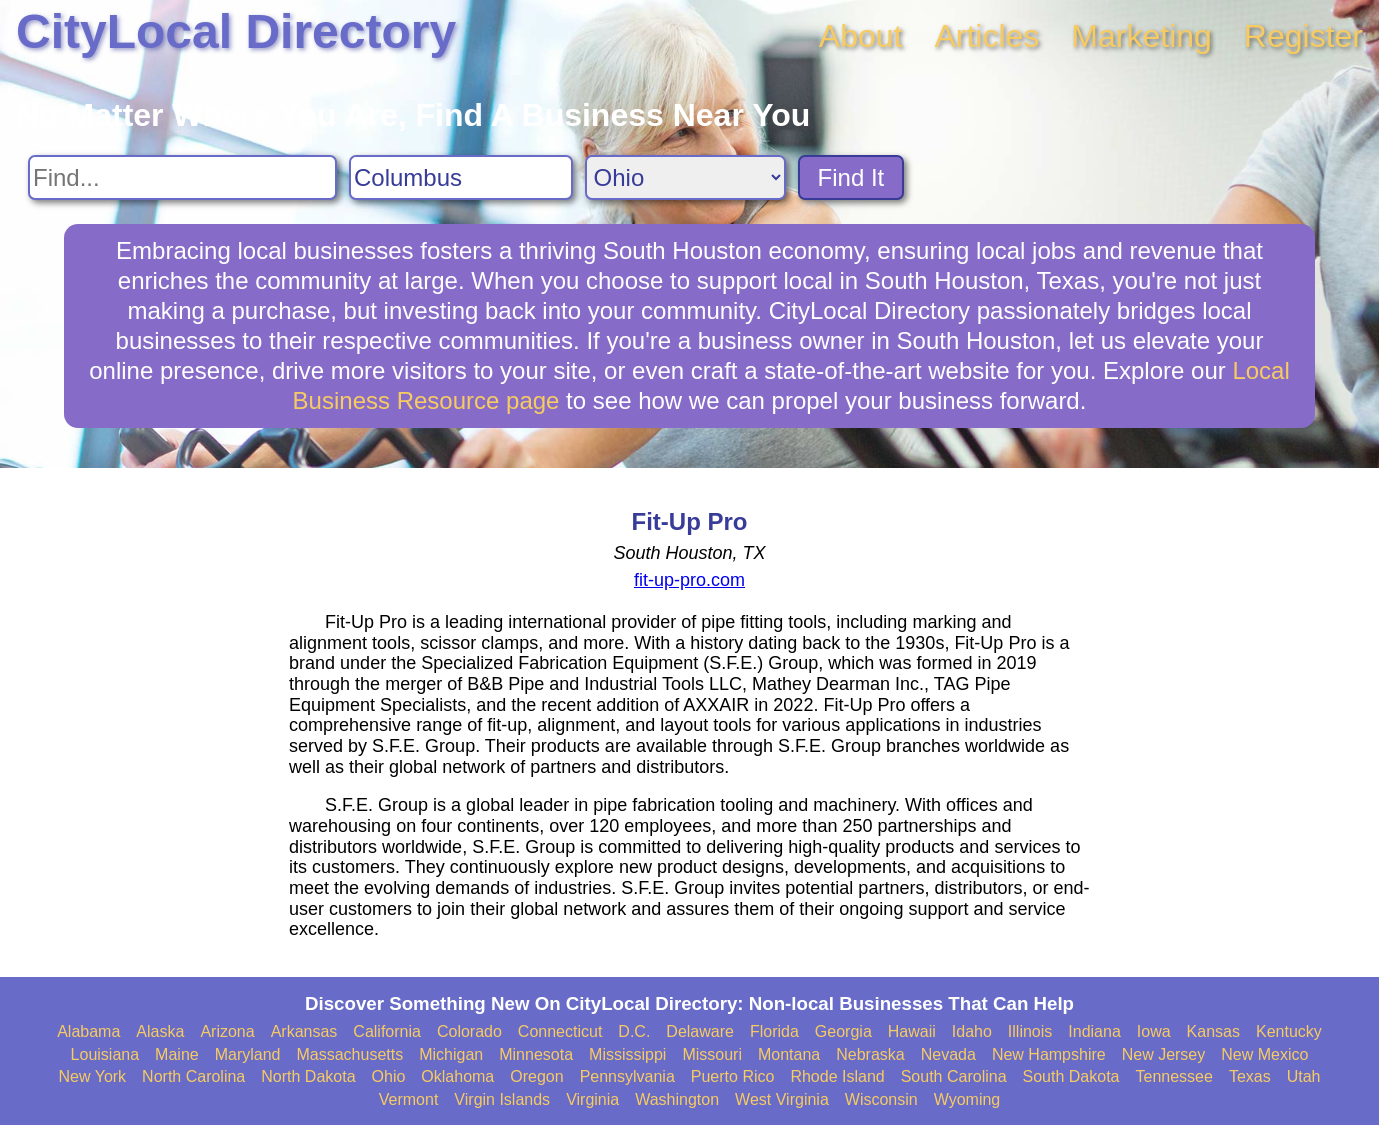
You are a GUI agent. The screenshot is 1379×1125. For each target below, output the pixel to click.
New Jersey (1164, 1054)
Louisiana (105, 1054)
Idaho (972, 1031)
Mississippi (627, 1054)
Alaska (160, 1031)
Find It (851, 177)
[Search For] (182, 177)
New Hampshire (1049, 1054)
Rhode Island (837, 1076)
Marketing (1141, 36)
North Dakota (308, 1076)
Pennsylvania (627, 1076)
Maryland (248, 1054)
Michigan (451, 1054)
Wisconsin (881, 1099)
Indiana (1094, 1031)
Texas (1250, 1076)
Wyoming (967, 1099)
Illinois (1030, 1031)
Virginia (592, 1099)
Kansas (1213, 1031)
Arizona (227, 1031)
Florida (774, 1031)
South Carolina (954, 1076)
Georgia (843, 1031)
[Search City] (461, 177)
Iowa (1154, 1031)
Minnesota (536, 1054)
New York (93, 1076)
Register (1303, 36)
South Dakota (1071, 1076)
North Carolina (193, 1076)
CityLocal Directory (236, 31)
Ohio (389, 1076)
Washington (677, 1099)
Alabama (88, 1031)
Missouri (712, 1054)
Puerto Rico (733, 1076)
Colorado (469, 1031)
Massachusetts (349, 1054)
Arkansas (304, 1031)
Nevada (948, 1054)
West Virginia (782, 1099)
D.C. (634, 1031)
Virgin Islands (502, 1099)
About (861, 36)
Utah (1304, 1076)
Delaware (700, 1031)
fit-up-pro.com (689, 580)
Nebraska (870, 1054)
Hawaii (912, 1031)
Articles (986, 36)
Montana (789, 1054)
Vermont (409, 1099)
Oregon (536, 1076)
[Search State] (685, 177)
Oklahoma (457, 1076)
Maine (177, 1054)
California (387, 1031)
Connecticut (560, 1031)
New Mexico (1264, 1054)
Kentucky (1289, 1031)
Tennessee (1173, 1076)
